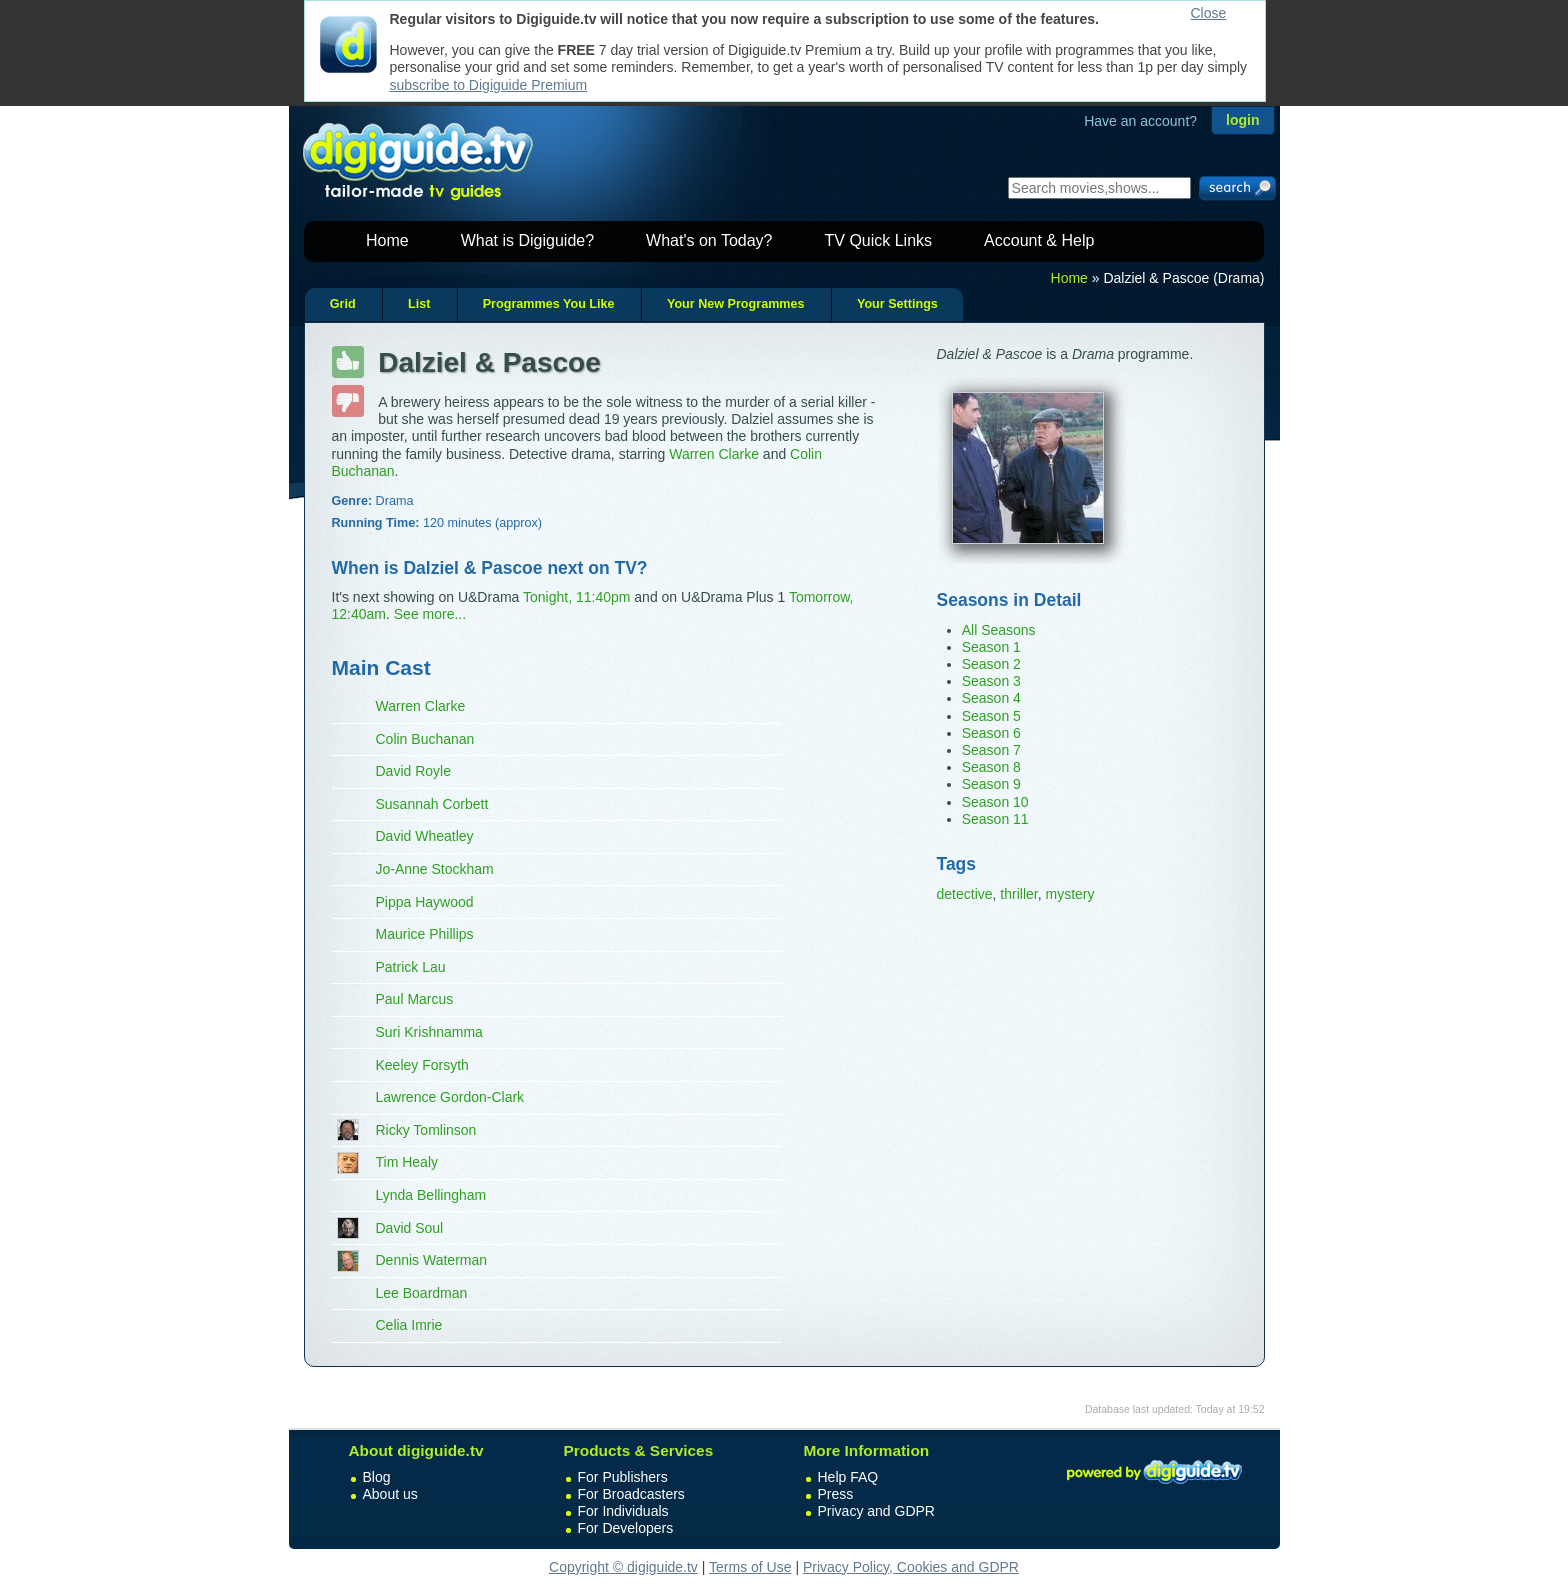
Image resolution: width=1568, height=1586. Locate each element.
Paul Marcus (415, 999)
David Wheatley (425, 836)
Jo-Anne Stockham (435, 869)
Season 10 (995, 802)
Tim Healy (407, 1162)
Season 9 (991, 784)
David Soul (410, 1228)
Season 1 (991, 647)
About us (390, 1494)
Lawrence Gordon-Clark (450, 1097)
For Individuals (623, 1511)
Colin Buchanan (425, 739)
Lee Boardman (422, 1293)
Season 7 (991, 750)
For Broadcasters (631, 1494)
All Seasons (999, 630)
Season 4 (991, 698)
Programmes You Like (549, 304)
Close (1209, 13)
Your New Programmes (736, 304)
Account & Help (1039, 240)
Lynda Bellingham (431, 1195)
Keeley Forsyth (422, 1065)
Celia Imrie (409, 1325)
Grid (343, 304)
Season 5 (991, 716)
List (419, 304)
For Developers (626, 1528)
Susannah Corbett (432, 804)
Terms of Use (750, 1567)
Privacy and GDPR (876, 1511)
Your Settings (897, 304)
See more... (430, 614)
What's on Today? (709, 240)
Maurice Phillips (425, 934)
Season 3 (991, 681)
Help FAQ (848, 1477)
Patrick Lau (411, 967)
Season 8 (991, 767)
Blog (377, 1477)
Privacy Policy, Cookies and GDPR (911, 1567)
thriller (1018, 894)
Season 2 (991, 664)
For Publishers (623, 1477)
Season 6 (991, 733)
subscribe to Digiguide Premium (489, 85)
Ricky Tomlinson (426, 1130)
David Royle (413, 771)
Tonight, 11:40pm (576, 597)
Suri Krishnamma (429, 1032)
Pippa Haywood (425, 902)
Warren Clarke (714, 454)
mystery (1069, 894)
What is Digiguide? (527, 240)
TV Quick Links (878, 240)
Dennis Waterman (432, 1260)
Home (387, 240)
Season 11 (995, 819)
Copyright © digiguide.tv (623, 1567)
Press (836, 1494)
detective (965, 894)
